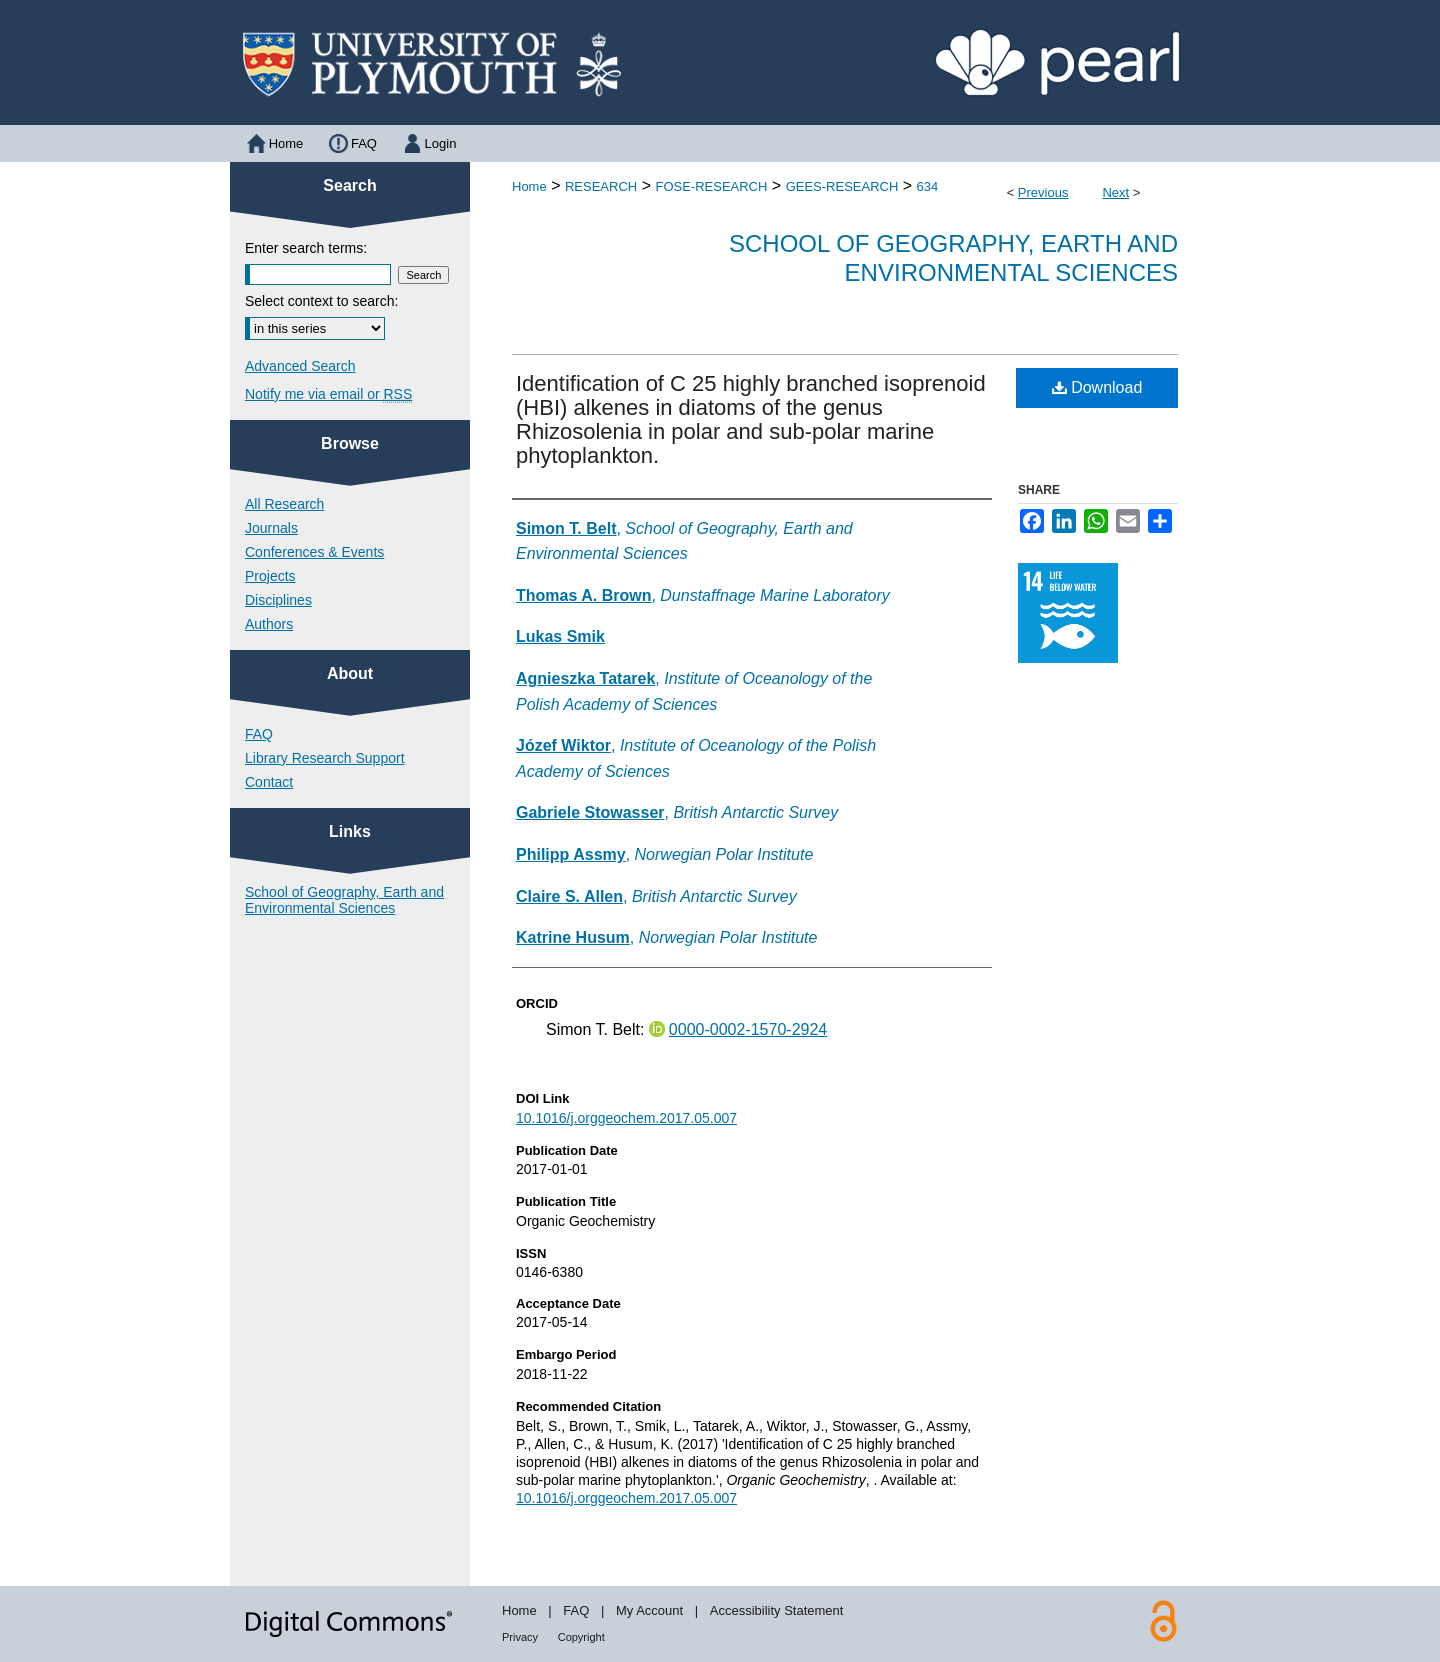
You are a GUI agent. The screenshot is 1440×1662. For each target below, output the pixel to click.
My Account (649, 1610)
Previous (1043, 192)
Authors (269, 624)
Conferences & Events (314, 552)
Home (529, 186)
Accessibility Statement (777, 1610)
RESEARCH (601, 186)
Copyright (581, 1637)
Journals (271, 528)
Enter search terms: (306, 248)
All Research (284, 504)
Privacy (520, 1637)
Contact (269, 782)
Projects (270, 576)
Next (1115, 192)
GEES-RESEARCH (842, 186)
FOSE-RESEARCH (711, 186)
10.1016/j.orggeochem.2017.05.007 (626, 1118)
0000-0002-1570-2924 (748, 1029)
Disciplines (278, 600)
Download (1097, 387)
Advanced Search (300, 366)
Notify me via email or (328, 394)
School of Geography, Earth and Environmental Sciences (953, 258)
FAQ (259, 734)
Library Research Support (325, 758)
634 (928, 186)
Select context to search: (321, 301)
